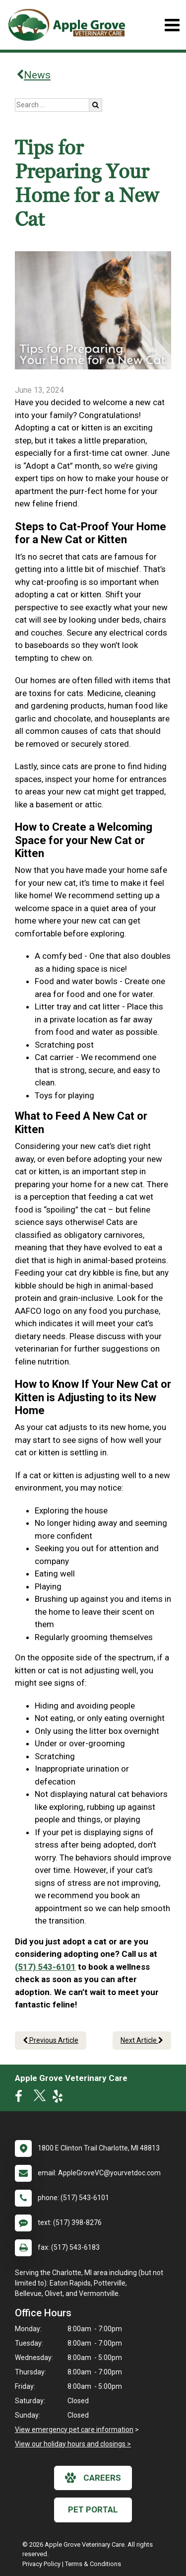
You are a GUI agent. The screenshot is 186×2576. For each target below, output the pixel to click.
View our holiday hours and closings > (73, 2444)
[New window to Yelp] (60, 2098)
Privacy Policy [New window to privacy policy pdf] (41, 2564)
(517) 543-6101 (45, 1967)
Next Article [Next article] (142, 2040)
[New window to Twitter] (40, 2098)
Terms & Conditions (93, 2564)
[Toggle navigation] (172, 25)
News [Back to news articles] (33, 75)
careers (93, 2477)
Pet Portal (93, 2509)
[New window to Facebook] (21, 2098)
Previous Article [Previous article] (50, 2040)
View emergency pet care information (74, 2429)
